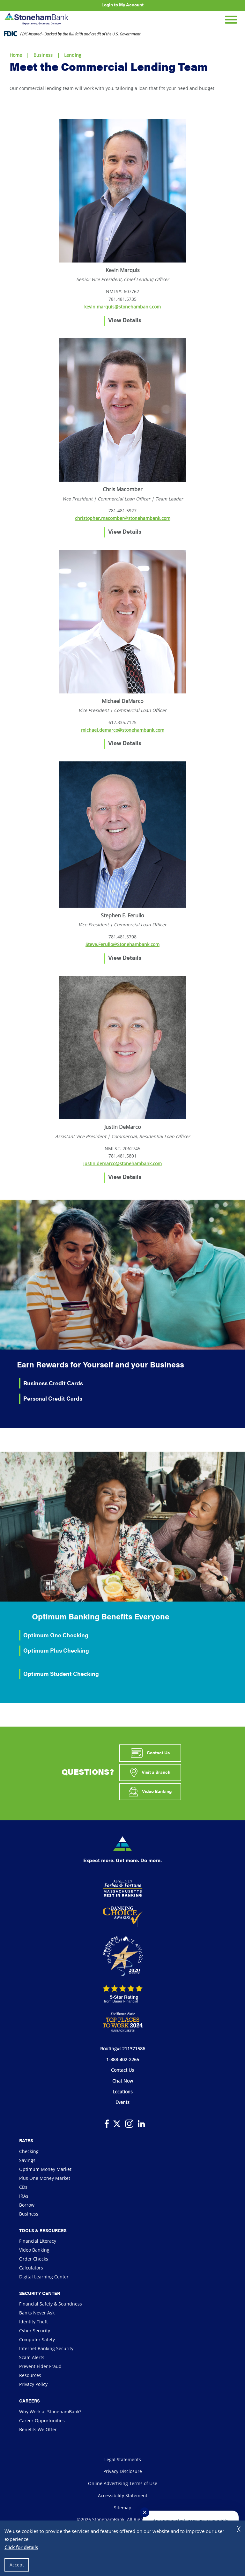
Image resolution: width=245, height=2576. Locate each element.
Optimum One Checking (55, 1635)
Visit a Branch (150, 1772)
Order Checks (33, 2259)
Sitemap (122, 2508)
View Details (124, 320)
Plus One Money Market (44, 2178)
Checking (29, 2151)
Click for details (21, 2547)
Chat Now (122, 2081)
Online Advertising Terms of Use (122, 2483)
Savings (27, 2160)
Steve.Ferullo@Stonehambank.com (122, 944)
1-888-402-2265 (122, 2059)
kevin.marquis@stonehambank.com (122, 307)
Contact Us (150, 1753)
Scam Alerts (31, 2357)
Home (16, 55)
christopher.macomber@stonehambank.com (122, 518)
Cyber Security (34, 2331)
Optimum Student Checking (61, 1673)
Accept (17, 2565)
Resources (30, 2375)
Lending (72, 55)
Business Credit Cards (53, 1383)
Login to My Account (122, 4)
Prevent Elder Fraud (40, 2366)
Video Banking (150, 1791)
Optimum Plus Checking (56, 1650)
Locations (123, 2092)
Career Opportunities (42, 2420)
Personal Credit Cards (52, 1398)
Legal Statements (122, 2459)
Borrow (26, 2205)
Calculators (31, 2268)
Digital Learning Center (44, 2277)
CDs (23, 2187)
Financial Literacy (37, 2241)
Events (122, 2102)
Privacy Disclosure (122, 2471)
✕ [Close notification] (144, 2512)
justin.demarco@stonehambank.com (122, 1163)
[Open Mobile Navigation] (231, 19)
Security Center (39, 2293)
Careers (29, 2400)
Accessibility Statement (122, 2495)
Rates (26, 2140)
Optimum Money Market (45, 2169)
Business (43, 55)
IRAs (23, 2196)
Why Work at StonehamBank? (50, 2412)
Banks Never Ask (37, 2313)
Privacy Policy (33, 2384)
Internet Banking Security (46, 2348)
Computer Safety (37, 2339)
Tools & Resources (43, 2230)
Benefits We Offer (38, 2429)
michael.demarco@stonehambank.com (122, 730)
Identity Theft (33, 2322)
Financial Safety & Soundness (50, 2304)
